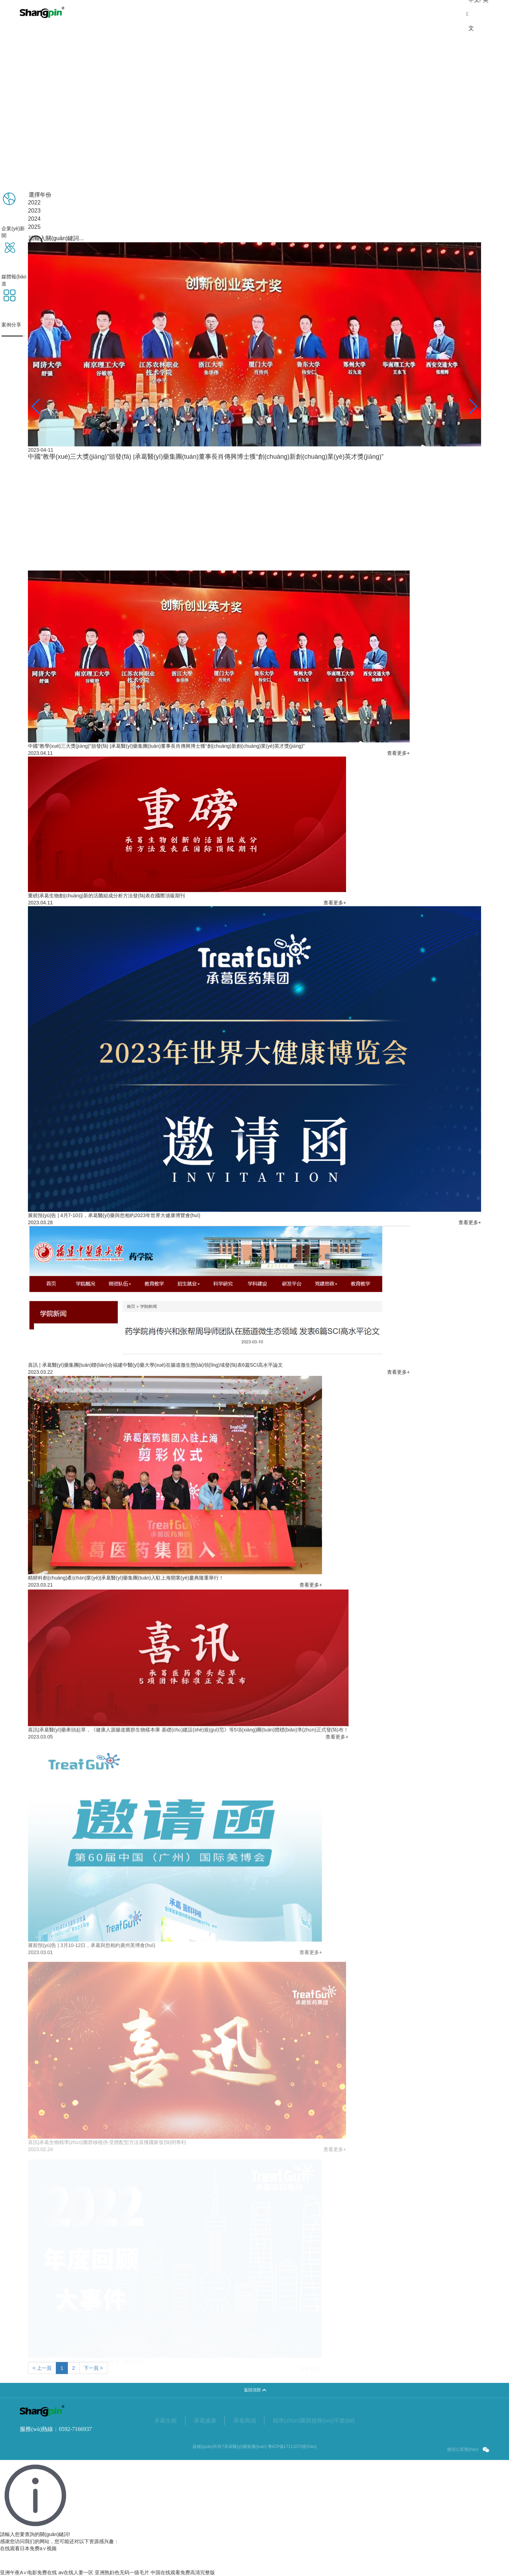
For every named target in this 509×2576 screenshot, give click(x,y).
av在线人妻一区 (75, 2572)
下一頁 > (93, 2377)
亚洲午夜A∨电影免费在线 (28, 2572)
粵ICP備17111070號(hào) (292, 2456)
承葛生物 (165, 2430)
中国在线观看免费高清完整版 (183, 2572)
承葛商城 (244, 2430)
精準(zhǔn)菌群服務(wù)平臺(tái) (314, 2430)
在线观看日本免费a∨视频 (28, 2548)
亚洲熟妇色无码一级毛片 (122, 2572)
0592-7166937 (75, 2439)
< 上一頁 (42, 2377)
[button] (36, 406)
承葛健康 (205, 2430)
